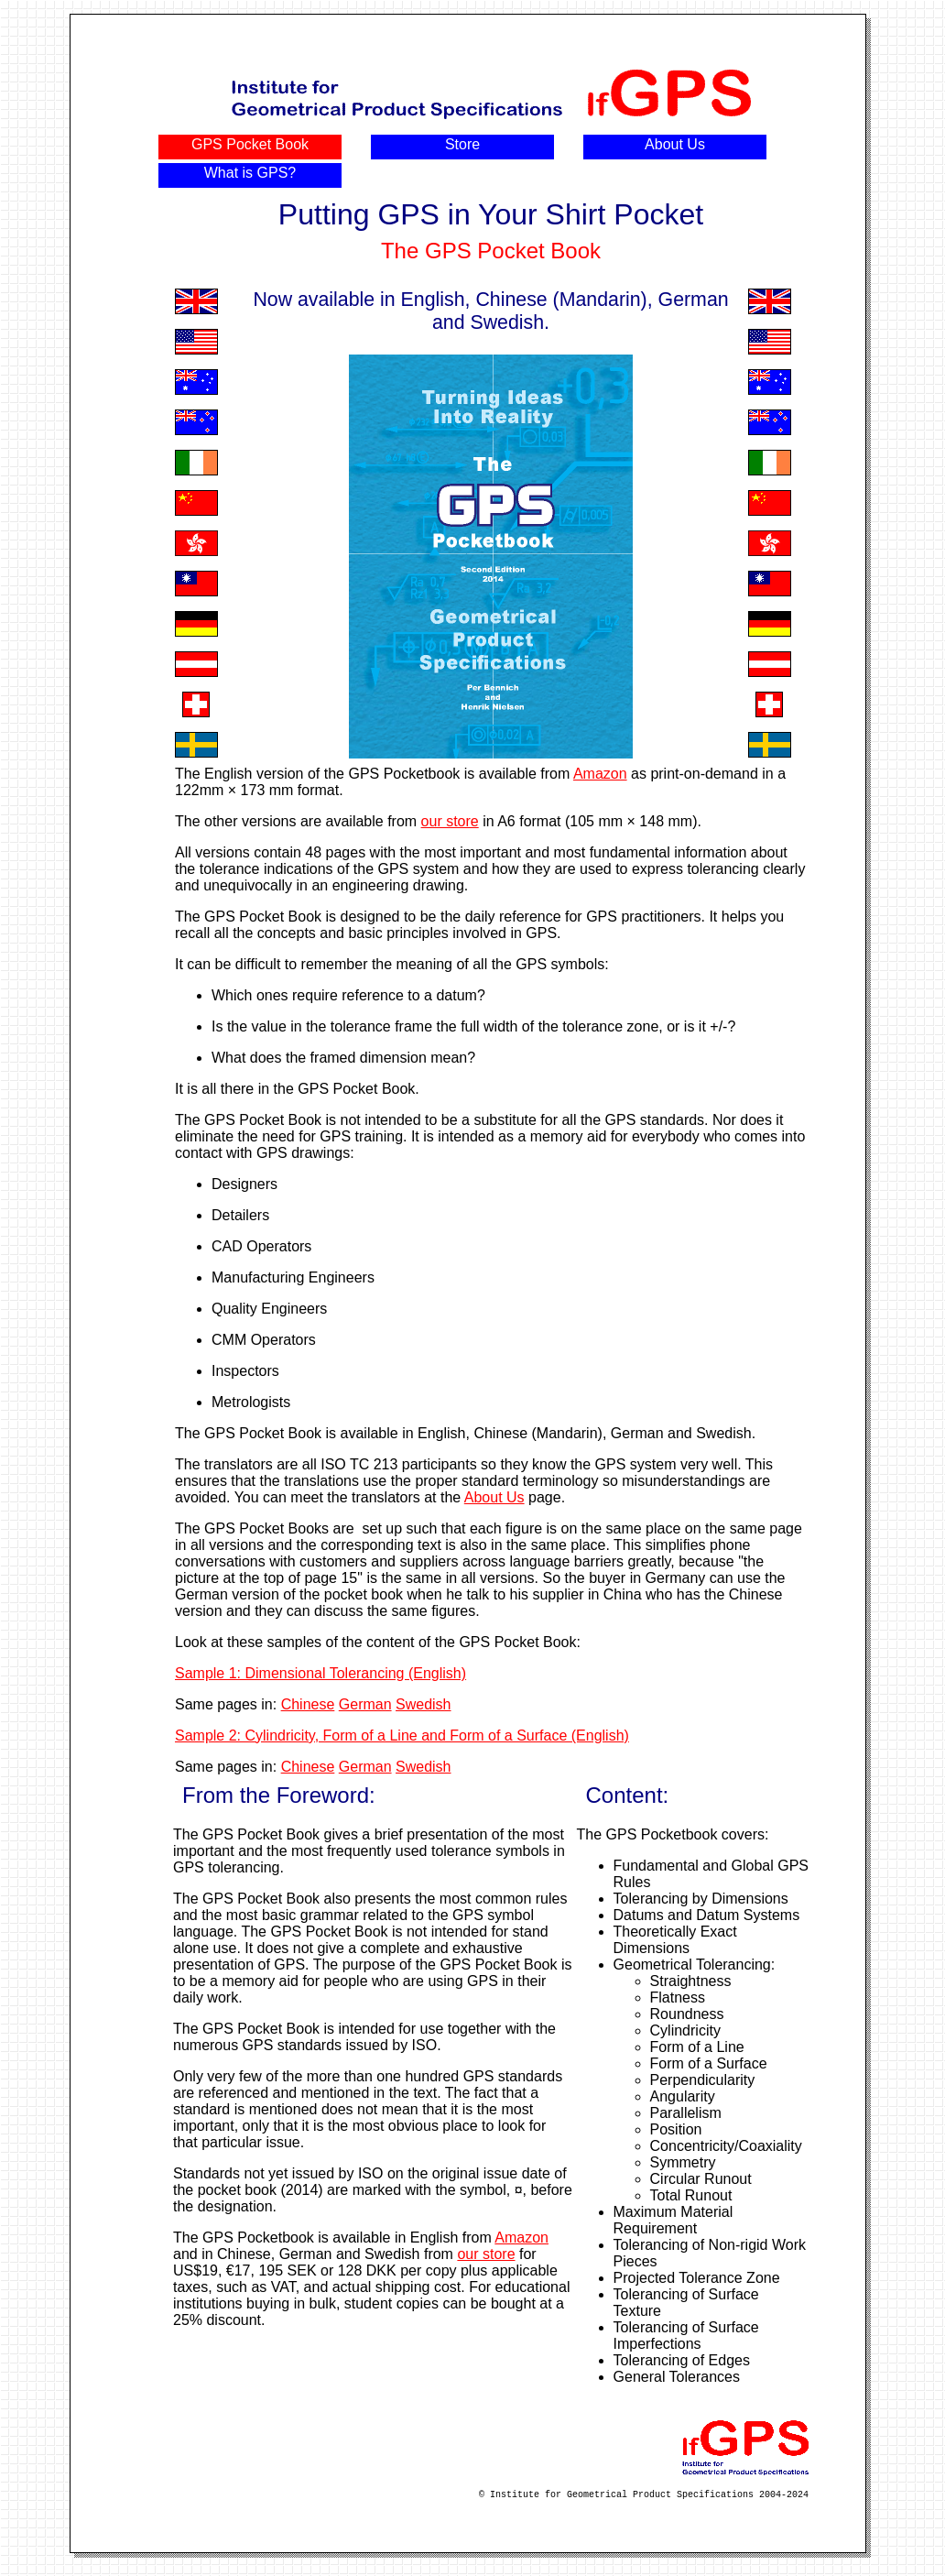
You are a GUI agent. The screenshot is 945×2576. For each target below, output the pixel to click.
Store (462, 144)
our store (450, 821)
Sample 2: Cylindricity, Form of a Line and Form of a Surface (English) (402, 1735)
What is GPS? (250, 172)
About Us (675, 144)
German (365, 1704)
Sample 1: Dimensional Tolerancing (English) (320, 1673)
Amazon (600, 773)
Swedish (423, 1704)
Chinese (308, 1704)
